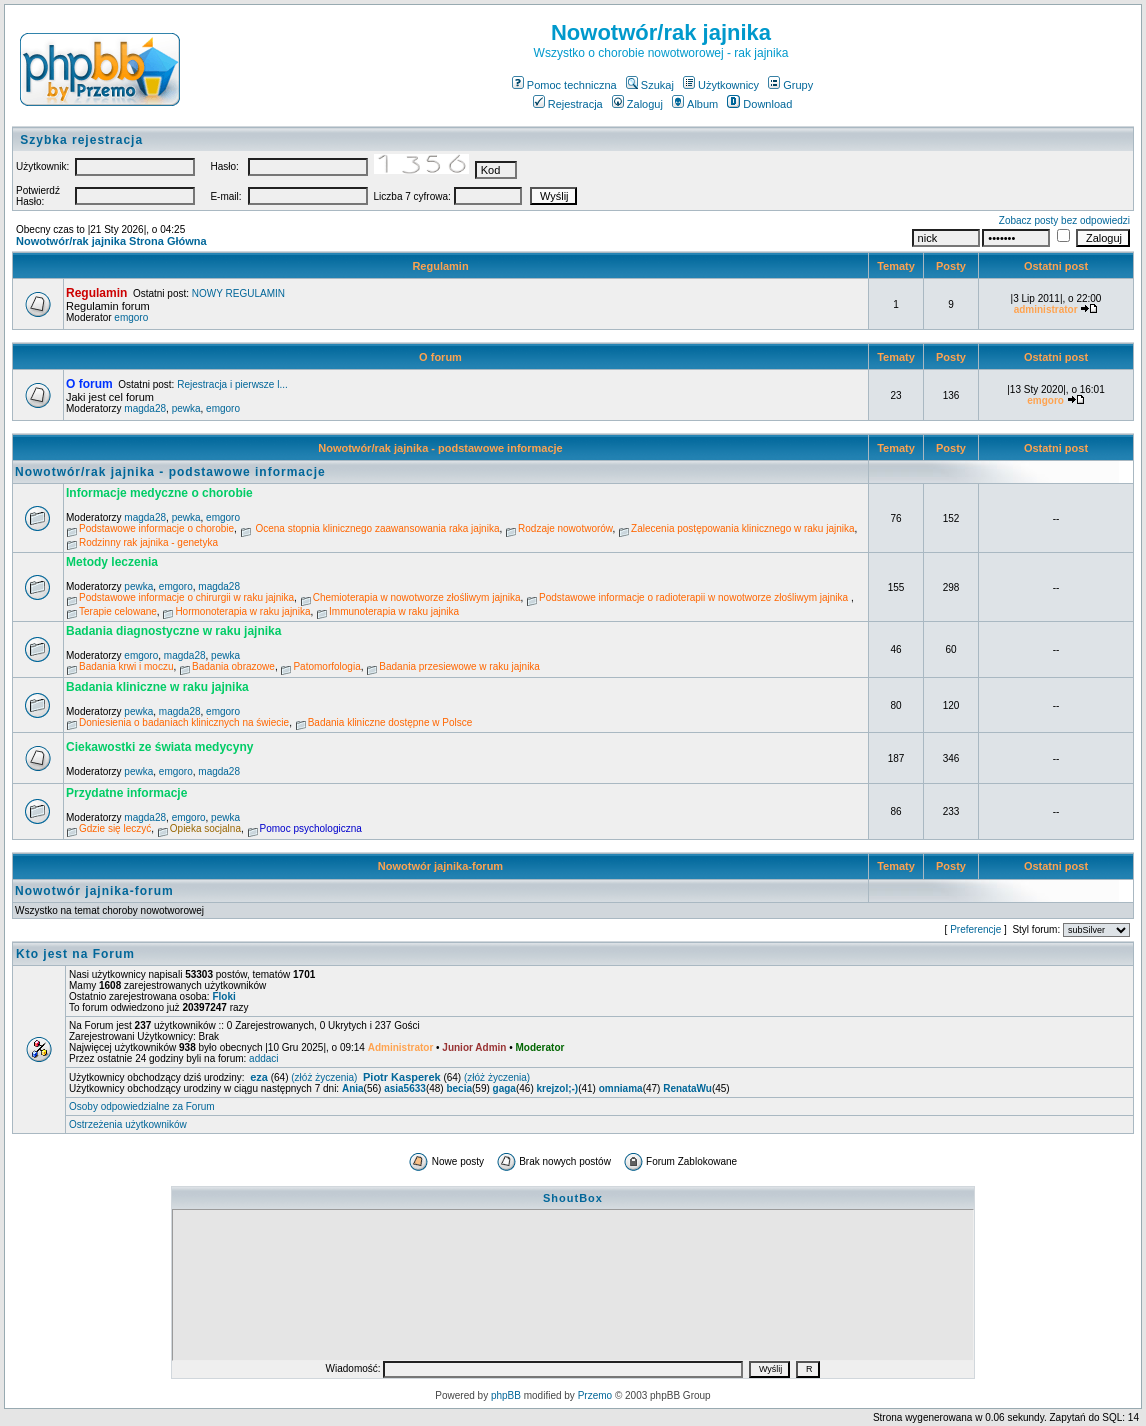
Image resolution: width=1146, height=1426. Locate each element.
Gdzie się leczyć (115, 828)
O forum (440, 357)
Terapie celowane (118, 611)
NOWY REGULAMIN (238, 293)
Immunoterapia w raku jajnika (394, 611)
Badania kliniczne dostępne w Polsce (390, 722)
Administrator (401, 1047)
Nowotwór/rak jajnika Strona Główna (111, 241)
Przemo (595, 1395)
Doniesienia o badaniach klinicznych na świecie (184, 722)
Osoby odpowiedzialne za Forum (142, 1106)
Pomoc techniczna (564, 85)
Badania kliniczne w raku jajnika (157, 687)
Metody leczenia (112, 562)
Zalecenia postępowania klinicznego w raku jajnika (742, 528)
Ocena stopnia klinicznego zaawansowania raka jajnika (376, 528)
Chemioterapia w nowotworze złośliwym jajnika (417, 597)
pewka (186, 408)
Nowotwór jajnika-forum (440, 866)
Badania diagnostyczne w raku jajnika (173, 631)
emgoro (131, 317)
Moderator (539, 1047)
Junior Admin (474, 1047)
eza (259, 1077)
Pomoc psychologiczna (311, 828)
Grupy (790, 85)
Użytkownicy (721, 85)
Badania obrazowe (233, 666)
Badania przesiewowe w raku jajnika (459, 666)
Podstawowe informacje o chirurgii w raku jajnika (186, 597)
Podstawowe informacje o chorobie (156, 528)
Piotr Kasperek (402, 1077)
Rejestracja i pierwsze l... (232, 384)
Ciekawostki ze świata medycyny (159, 747)
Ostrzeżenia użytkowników (128, 1124)
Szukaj (650, 85)
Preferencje (975, 929)
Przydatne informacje (126, 793)
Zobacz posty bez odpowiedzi (1064, 220)
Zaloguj (637, 104)
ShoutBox (573, 1198)
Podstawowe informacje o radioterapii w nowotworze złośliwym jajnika (695, 597)
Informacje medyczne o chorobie (159, 493)
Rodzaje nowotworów (565, 528)
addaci (263, 1058)
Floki (223, 996)
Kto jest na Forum (75, 954)
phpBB (506, 1395)
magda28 (145, 408)
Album (695, 104)
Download (759, 104)
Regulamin (440, 266)
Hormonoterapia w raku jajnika (242, 611)
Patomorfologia (326, 666)
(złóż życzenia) (324, 1077)
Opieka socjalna (205, 828)
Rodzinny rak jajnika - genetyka (148, 542)
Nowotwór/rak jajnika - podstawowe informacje (440, 448)
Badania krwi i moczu (126, 666)
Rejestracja (568, 104)
